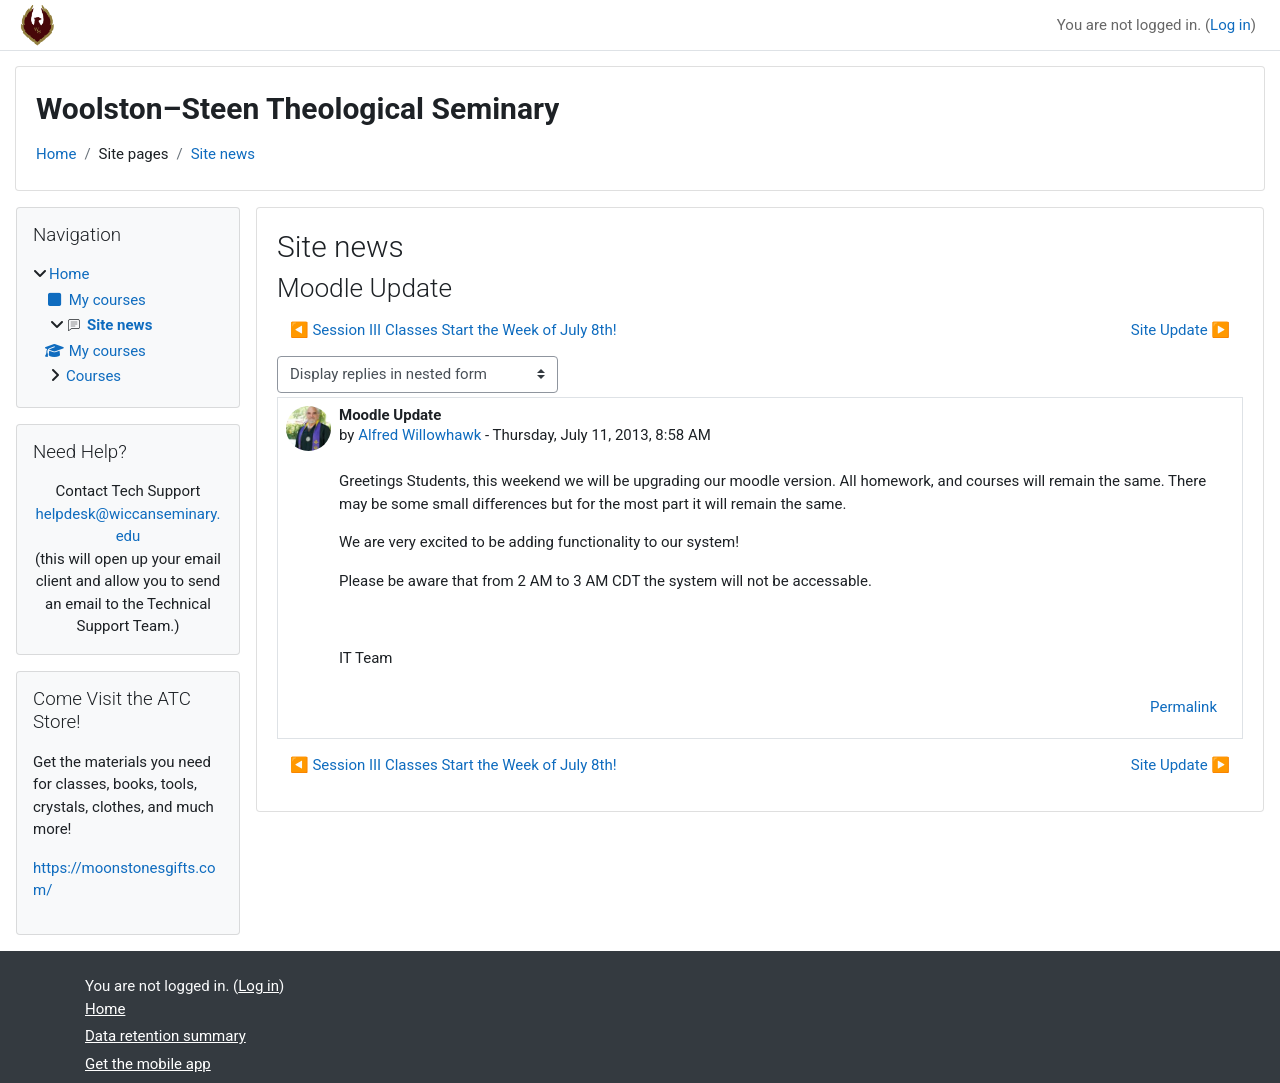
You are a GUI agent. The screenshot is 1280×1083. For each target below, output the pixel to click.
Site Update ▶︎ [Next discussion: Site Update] (1180, 330)
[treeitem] (128, 325)
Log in (1230, 25)
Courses (93, 376)
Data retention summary (165, 1036)
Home (56, 154)
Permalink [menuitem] (1183, 707)
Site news (223, 154)
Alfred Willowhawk (419, 435)
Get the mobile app (148, 1064)
